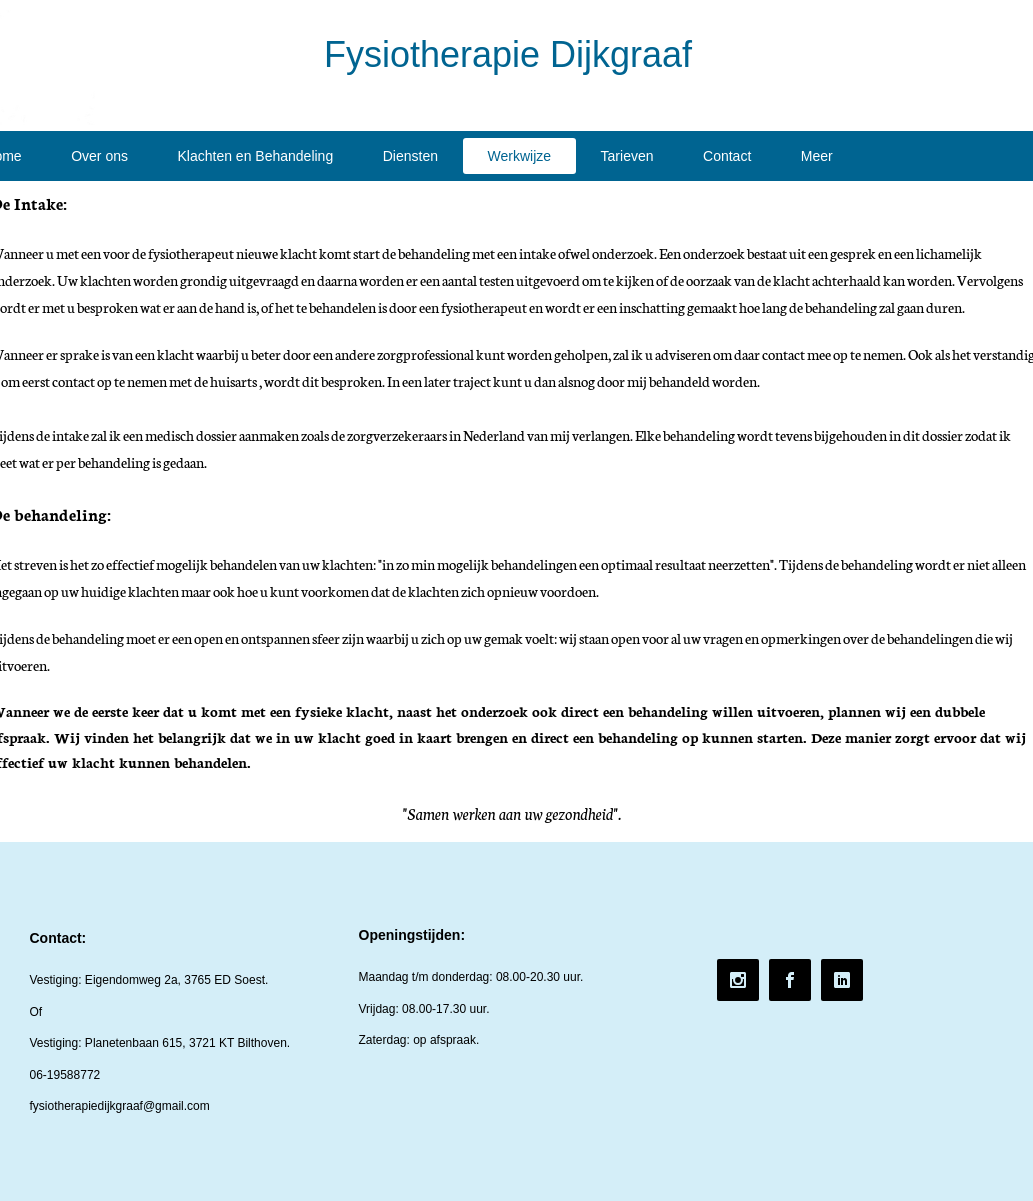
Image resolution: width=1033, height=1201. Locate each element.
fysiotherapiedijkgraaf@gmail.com (120, 1106)
